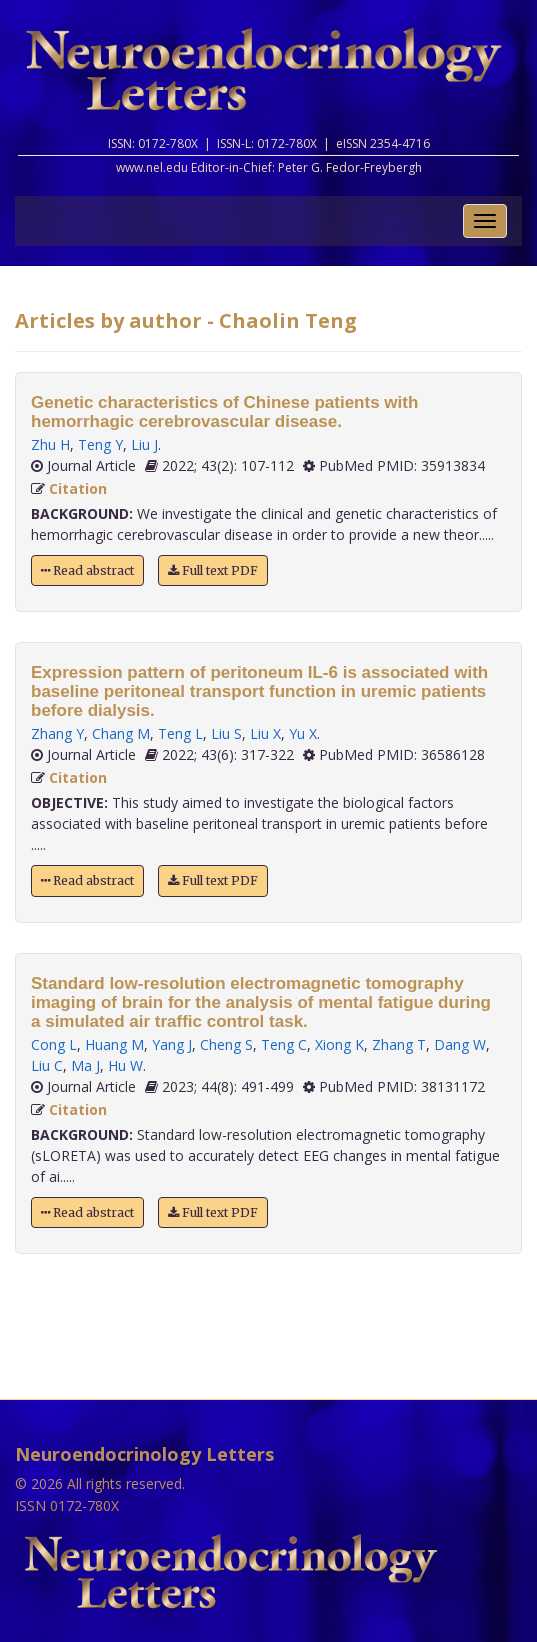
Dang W (460, 1044)
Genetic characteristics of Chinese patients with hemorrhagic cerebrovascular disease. (224, 412)
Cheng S (226, 1044)
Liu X (265, 733)
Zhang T (399, 1044)
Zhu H (50, 444)
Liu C (47, 1065)
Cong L (54, 1044)
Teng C (284, 1044)
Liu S (226, 733)
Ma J (85, 1065)
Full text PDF (213, 570)
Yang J (172, 1044)
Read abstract (87, 570)
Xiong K (339, 1044)
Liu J (144, 444)
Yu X (303, 733)
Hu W (125, 1065)
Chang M (121, 733)
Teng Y (100, 444)
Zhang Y (57, 733)
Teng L (180, 733)
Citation (78, 488)
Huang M (114, 1044)
